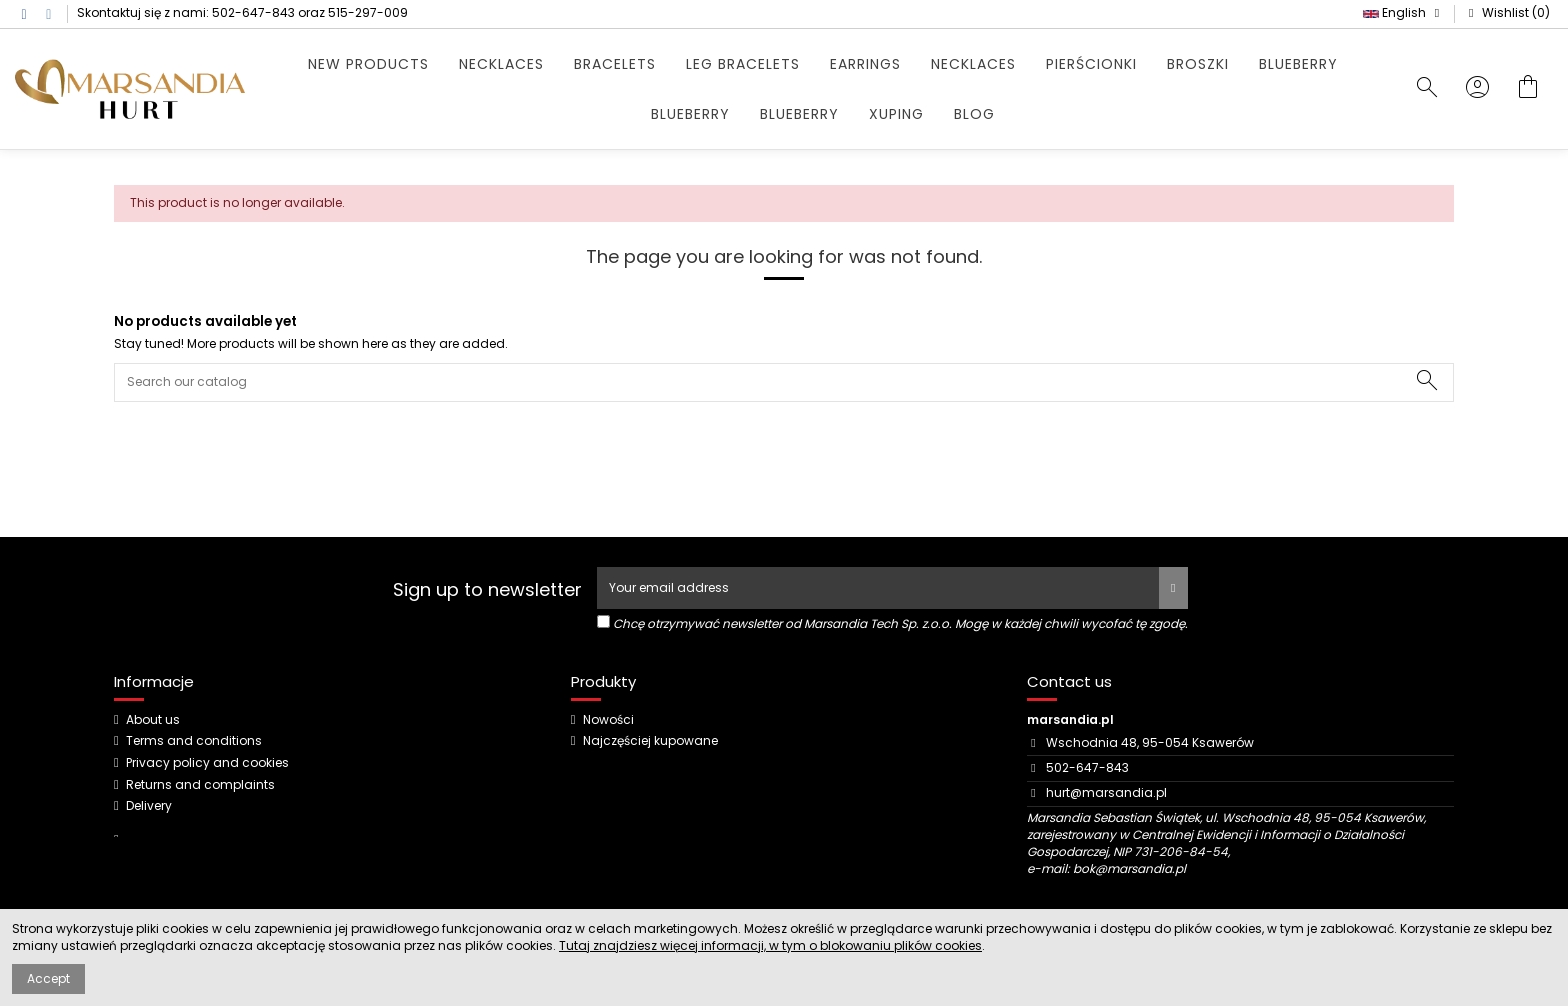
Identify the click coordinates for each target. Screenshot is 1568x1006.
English (1403, 12)
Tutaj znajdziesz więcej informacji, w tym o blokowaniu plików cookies (770, 945)
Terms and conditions (194, 741)
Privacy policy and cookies (207, 763)
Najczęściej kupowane (650, 741)
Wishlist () (1507, 12)
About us (153, 720)
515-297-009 (368, 12)
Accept (48, 978)
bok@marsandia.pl (1129, 868)
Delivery (149, 806)
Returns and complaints (200, 785)
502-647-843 (253, 12)
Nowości (608, 720)
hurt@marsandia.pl (1106, 792)
